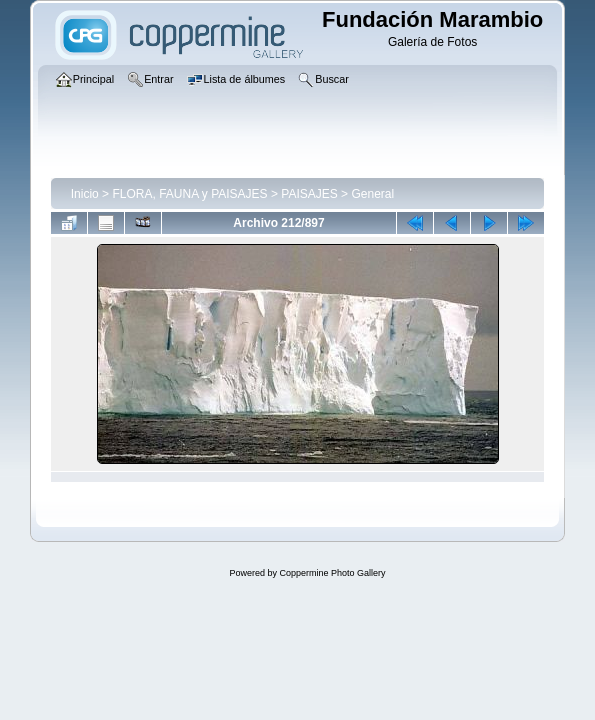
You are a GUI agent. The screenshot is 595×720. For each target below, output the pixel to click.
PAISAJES (309, 194)
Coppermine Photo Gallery (332, 573)
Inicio (85, 194)
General (372, 194)
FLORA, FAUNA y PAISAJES (189, 194)
